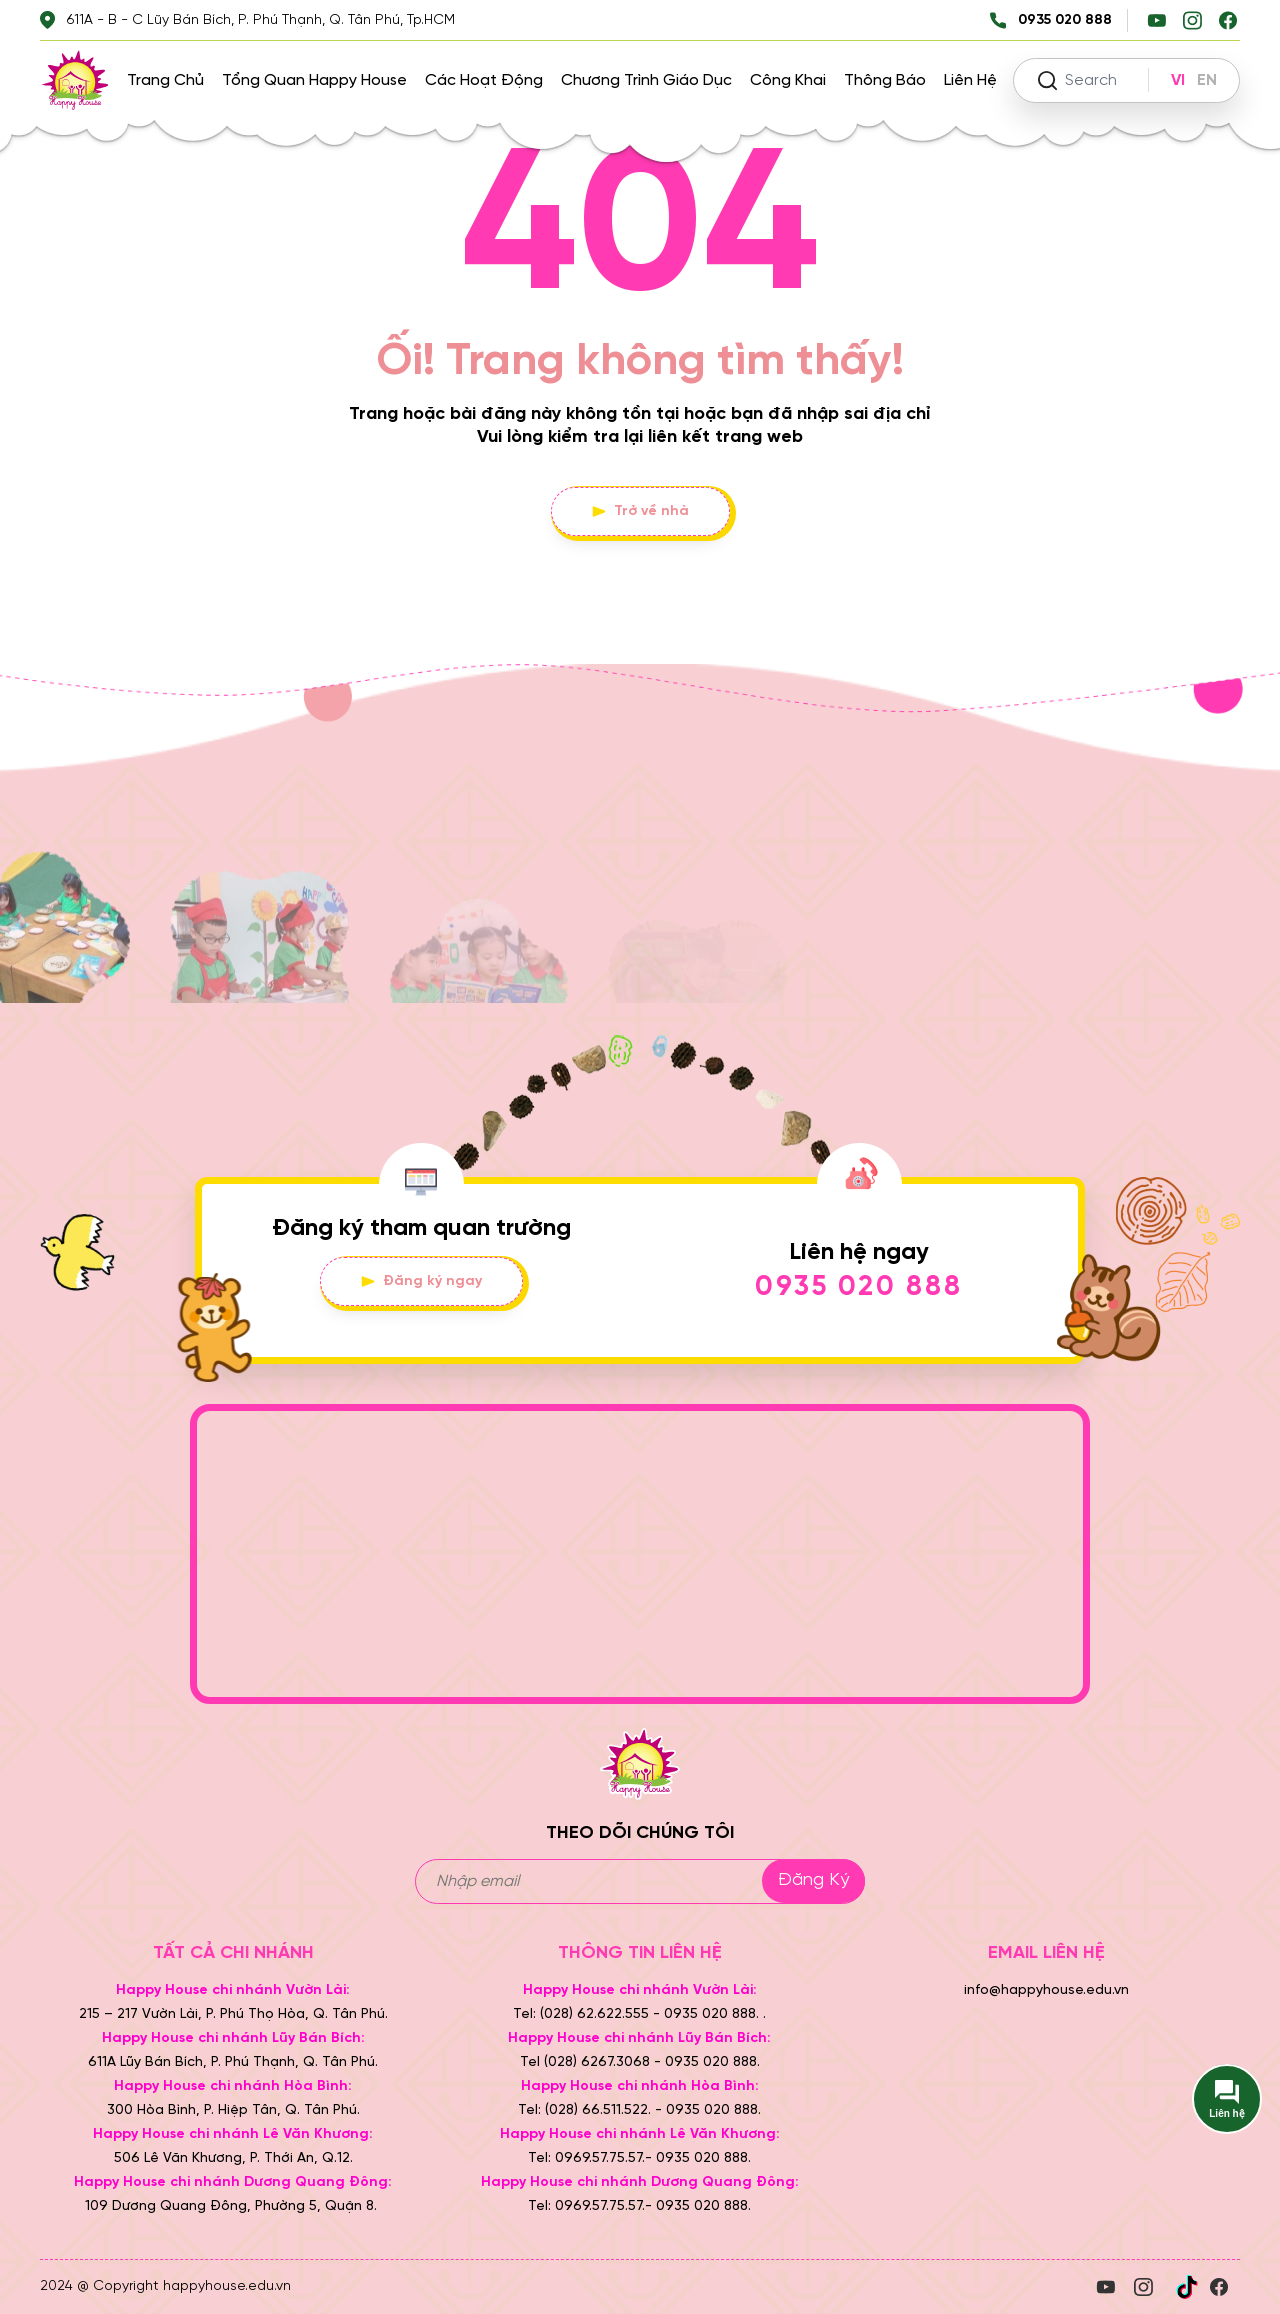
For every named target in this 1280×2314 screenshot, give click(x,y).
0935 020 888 (859, 1287)
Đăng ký (813, 1880)
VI (1178, 80)
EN (1207, 80)
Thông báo (885, 80)
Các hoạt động (484, 80)
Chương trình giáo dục (646, 80)
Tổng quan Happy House (314, 80)
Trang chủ (165, 80)
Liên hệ (970, 80)
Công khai (788, 80)
